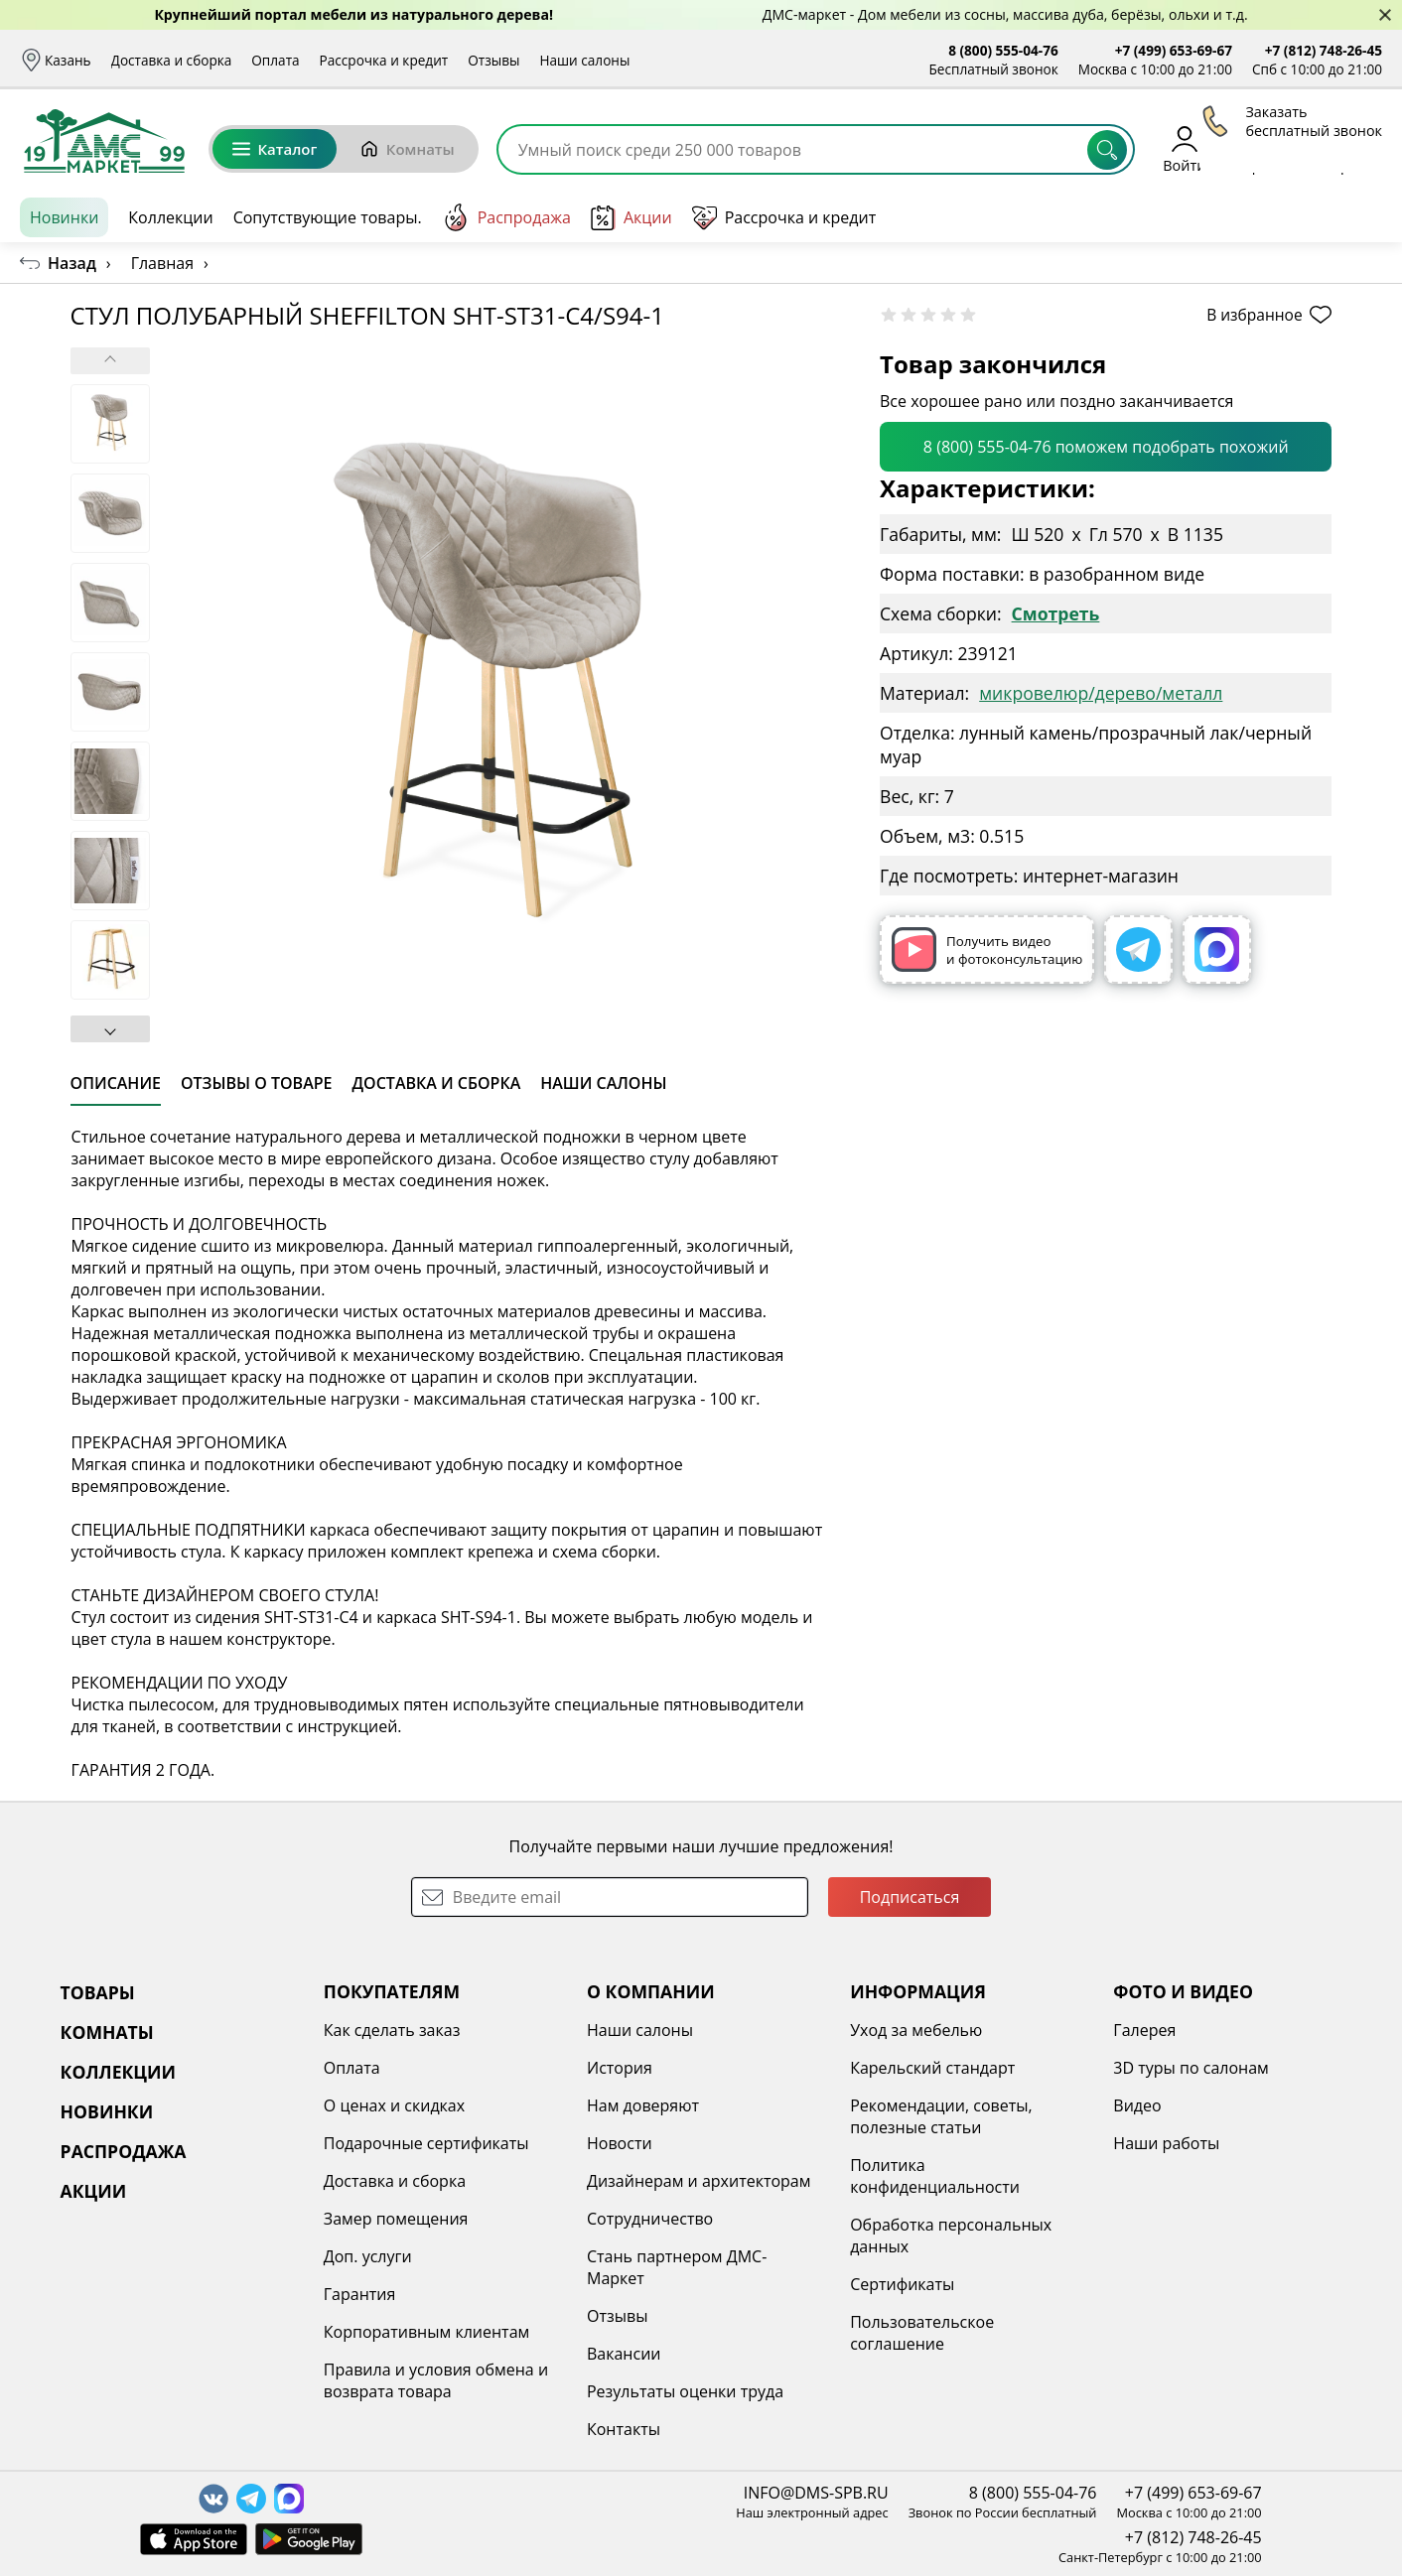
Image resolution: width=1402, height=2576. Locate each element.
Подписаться (910, 1897)
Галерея (1144, 2030)
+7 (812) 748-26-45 (1323, 50)
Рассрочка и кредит (384, 60)
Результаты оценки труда (685, 2391)
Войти (1184, 148)
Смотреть (1056, 613)
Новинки (64, 217)
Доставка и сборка (171, 60)
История (619, 2068)
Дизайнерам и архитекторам (699, 2181)
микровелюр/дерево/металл (1100, 693)
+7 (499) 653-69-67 (1173, 50)
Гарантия (360, 2294)
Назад (72, 263)
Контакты (623, 2429)
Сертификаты (902, 2284)
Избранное (1264, 148)
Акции (631, 217)
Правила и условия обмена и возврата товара (436, 2380)
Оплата (275, 60)
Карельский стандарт (932, 2068)
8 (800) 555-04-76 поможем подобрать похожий (1106, 447)
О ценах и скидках (394, 2105)
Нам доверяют (643, 2105)
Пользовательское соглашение (922, 2333)
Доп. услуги (368, 2256)
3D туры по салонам (1190, 2068)
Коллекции (170, 217)
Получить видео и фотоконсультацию (987, 949)
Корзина (1353, 148)
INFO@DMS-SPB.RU (816, 2493)
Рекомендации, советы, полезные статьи (941, 2116)
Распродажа (506, 217)
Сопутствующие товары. (327, 217)
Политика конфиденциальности (935, 2176)
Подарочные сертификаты (426, 2143)
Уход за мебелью (916, 2030)
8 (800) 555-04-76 (1003, 50)
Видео (1137, 2105)
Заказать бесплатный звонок (1291, 217)
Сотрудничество (650, 2219)
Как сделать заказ (392, 2030)
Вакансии (624, 2354)
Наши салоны (584, 60)
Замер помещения (396, 2219)
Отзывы (493, 60)
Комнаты (407, 149)
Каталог (274, 149)
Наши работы (1166, 2143)
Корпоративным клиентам (426, 2332)
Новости (619, 2143)
